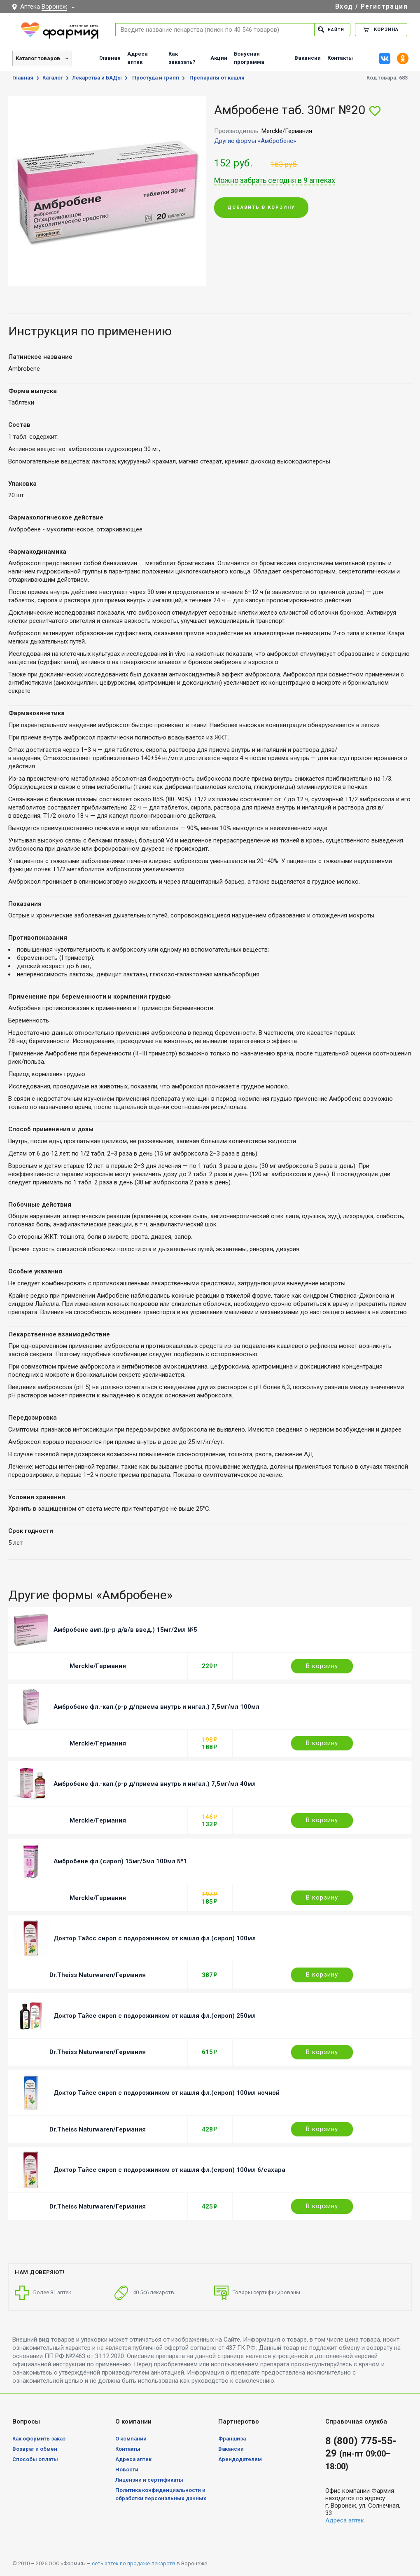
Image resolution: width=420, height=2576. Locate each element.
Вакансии (307, 58)
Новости (126, 2469)
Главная (110, 58)
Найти (330, 29)
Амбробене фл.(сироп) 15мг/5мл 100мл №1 (120, 1861)
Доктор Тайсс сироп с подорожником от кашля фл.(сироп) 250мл (155, 2015)
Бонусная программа (249, 58)
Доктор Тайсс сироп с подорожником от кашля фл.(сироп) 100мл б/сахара (169, 2170)
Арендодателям (240, 2459)
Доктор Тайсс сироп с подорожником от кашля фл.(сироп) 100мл (155, 1938)
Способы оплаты (35, 2459)
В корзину (322, 1666)
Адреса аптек (137, 58)
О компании (131, 2439)
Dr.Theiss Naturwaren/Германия (97, 1975)
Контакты (340, 58)
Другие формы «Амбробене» (255, 141)
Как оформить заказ (38, 2439)
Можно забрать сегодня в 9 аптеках (274, 180)
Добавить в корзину (261, 208)
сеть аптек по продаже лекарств (133, 2563)
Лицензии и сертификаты (149, 2480)
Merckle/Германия (98, 1666)
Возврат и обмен (34, 2449)
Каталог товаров (38, 58)
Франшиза (232, 2439)
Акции (218, 58)
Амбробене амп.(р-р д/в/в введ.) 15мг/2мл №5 (125, 1629)
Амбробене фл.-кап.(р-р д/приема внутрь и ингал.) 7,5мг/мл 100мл (156, 1706)
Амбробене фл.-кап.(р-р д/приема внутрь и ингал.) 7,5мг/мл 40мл (155, 1784)
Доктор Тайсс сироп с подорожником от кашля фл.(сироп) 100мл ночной (167, 2092)
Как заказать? (182, 58)
